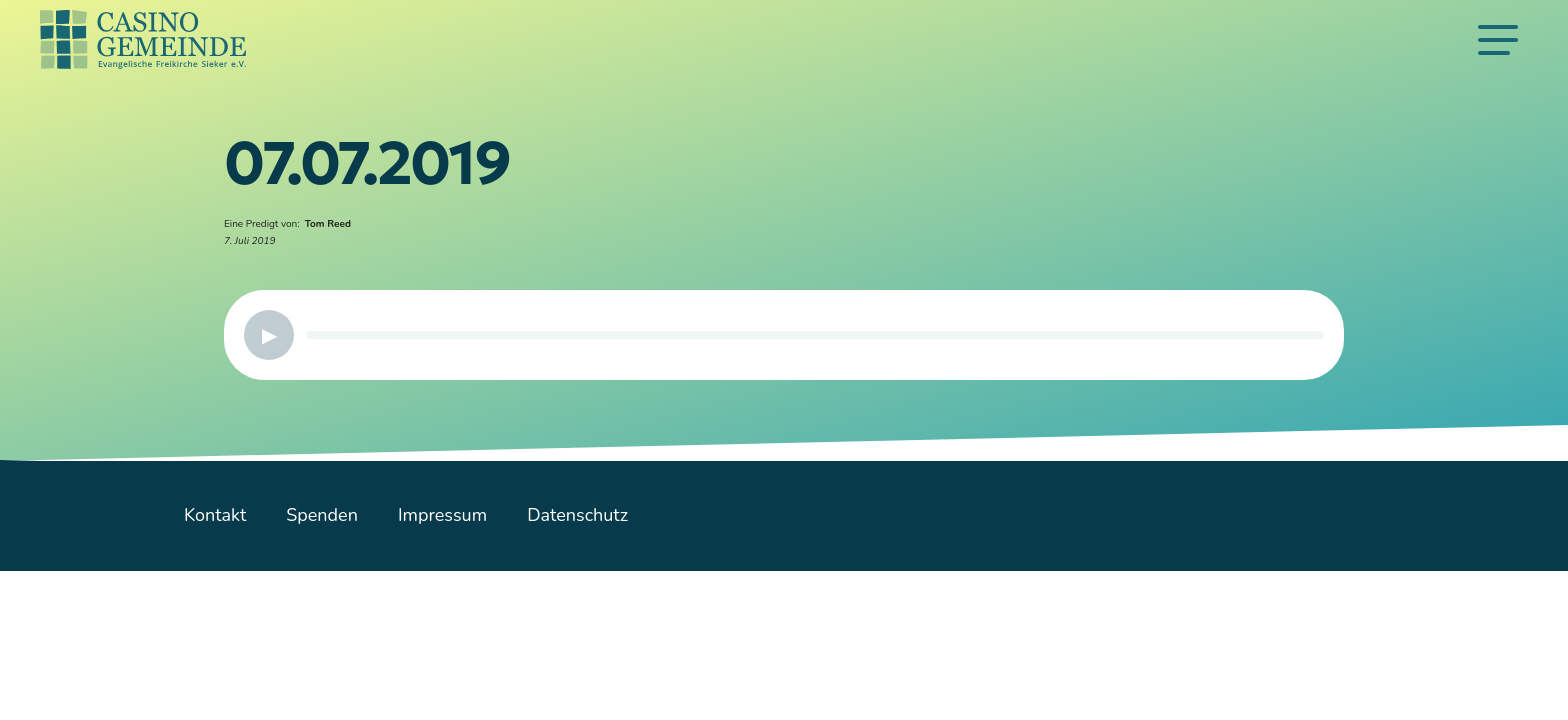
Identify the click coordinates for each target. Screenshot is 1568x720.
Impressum (442, 515)
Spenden (322, 515)
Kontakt (215, 515)
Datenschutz (577, 515)
